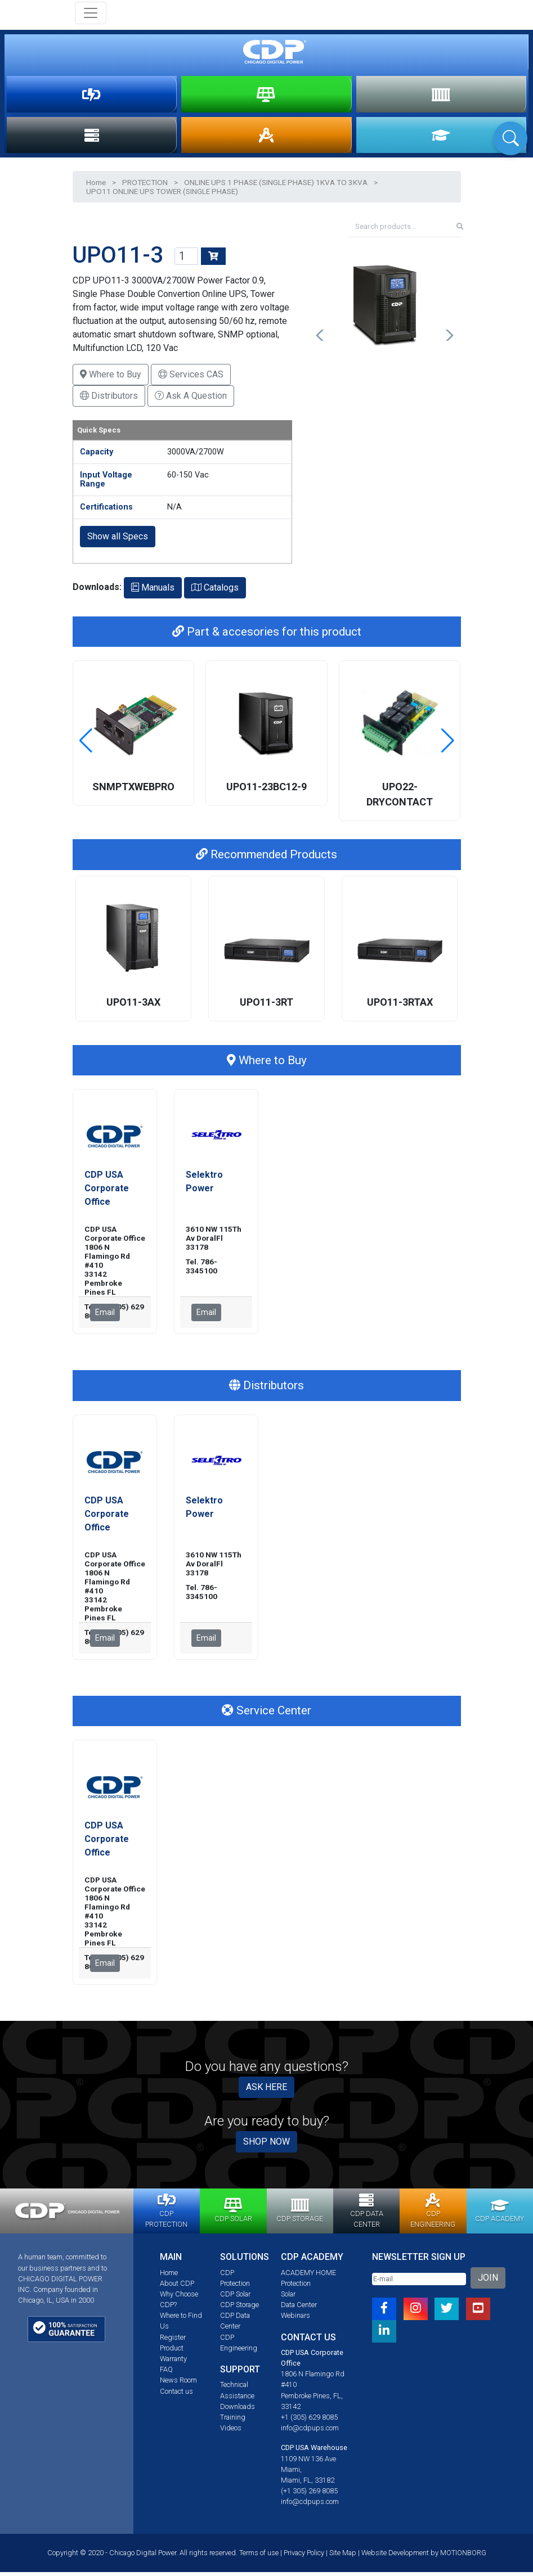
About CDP (177, 2287)
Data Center (299, 2308)
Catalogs (215, 591)
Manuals (152, 591)
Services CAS (190, 378)
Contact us (176, 2395)
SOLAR (266, 95)
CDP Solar (235, 2298)
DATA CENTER (91, 137)
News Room (178, 2384)
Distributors (109, 399)
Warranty (173, 2362)
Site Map (342, 2556)
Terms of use (259, 2556)
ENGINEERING (266, 137)
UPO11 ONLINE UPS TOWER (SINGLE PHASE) (162, 195)
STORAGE (441, 95)
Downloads (237, 2410)
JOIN (488, 2281)
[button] (320, 339)
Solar (288, 2298)
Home (96, 186)
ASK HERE (266, 2091)
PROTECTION (91, 95)
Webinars (295, 2319)
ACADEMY (441, 137)
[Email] (419, 2283)
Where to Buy (110, 378)
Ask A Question (191, 399)
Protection (296, 2287)
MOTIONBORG (463, 2556)
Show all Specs (117, 540)
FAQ (166, 2373)
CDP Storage (239, 2308)
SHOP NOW (266, 2145)
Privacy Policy (304, 2556)
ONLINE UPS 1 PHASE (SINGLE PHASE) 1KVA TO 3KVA (276, 186)
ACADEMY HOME (308, 2276)
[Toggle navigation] (90, 13)
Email (105, 1316)
